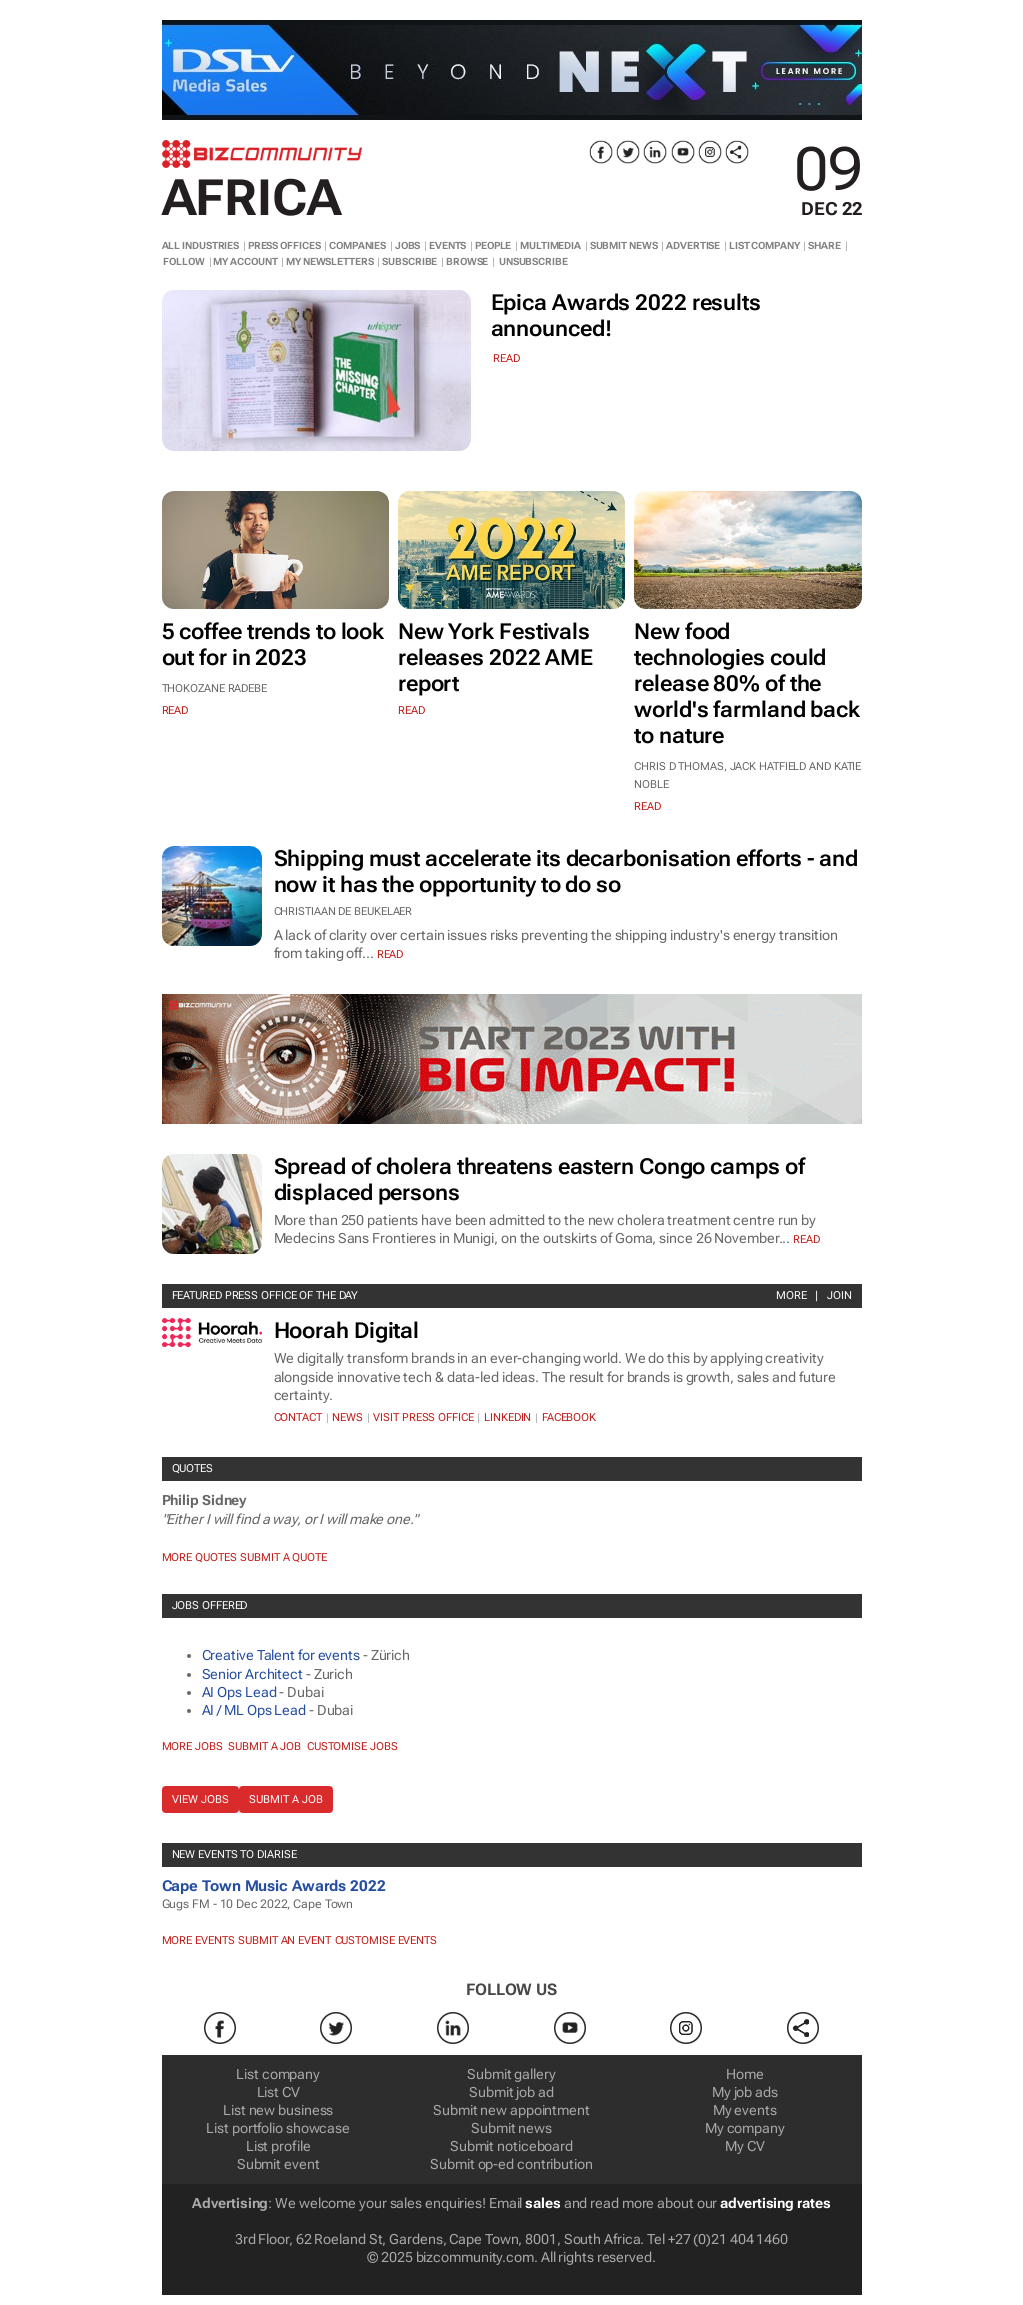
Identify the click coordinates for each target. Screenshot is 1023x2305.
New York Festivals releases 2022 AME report (495, 657)
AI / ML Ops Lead (254, 1710)
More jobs (192, 1746)
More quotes (199, 1557)
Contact (298, 1417)
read (506, 358)
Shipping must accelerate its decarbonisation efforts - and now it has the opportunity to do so (566, 871)
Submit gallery (511, 2074)
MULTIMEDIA (550, 245)
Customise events (386, 1940)
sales (543, 2203)
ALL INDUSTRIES (201, 245)
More (791, 1295)
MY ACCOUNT (245, 261)
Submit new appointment (511, 2110)
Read (390, 954)
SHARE (824, 245)
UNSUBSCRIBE (533, 261)
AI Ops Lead (239, 1692)
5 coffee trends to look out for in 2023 (273, 644)
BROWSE (467, 261)
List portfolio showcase (278, 2128)
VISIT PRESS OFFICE (423, 1417)
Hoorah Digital (347, 1330)
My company (745, 2128)
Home (745, 2074)
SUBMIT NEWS (624, 245)
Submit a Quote (283, 1557)
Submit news (511, 2128)
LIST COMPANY (764, 245)
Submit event (278, 2164)
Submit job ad (511, 2092)
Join (839, 1295)
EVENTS (447, 245)
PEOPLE (493, 245)
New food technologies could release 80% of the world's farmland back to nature (747, 683)
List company (278, 2074)
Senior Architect (252, 1674)
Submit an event (284, 1940)
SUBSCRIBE (409, 261)
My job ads (745, 2092)
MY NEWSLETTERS (330, 261)
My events (745, 2110)
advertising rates (775, 2203)
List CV (278, 2092)
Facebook (569, 1417)
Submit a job (264, 1746)
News (347, 1417)
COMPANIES (357, 245)
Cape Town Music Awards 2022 (274, 1886)
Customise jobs (352, 1746)
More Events (198, 1940)
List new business (278, 2110)
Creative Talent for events (281, 1655)
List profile (278, 2146)
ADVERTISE (693, 245)
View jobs (200, 1799)
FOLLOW (183, 261)
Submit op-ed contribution (511, 2164)
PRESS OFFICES (284, 245)
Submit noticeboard (511, 2146)
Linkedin (507, 1417)
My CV (745, 2146)
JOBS (408, 245)
